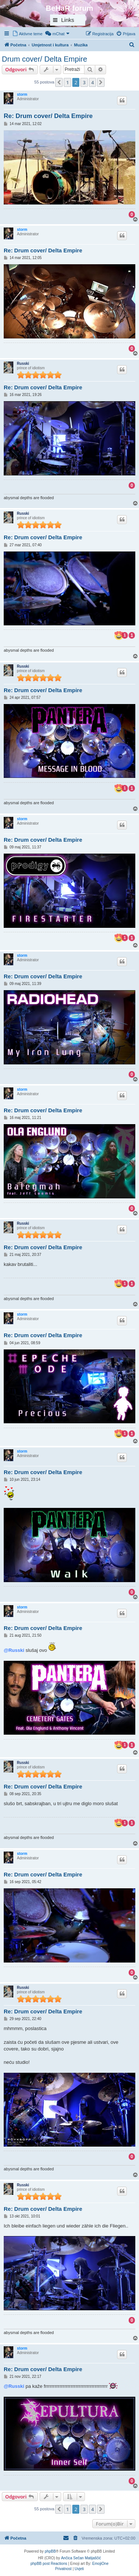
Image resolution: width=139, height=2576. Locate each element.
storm (22, 94)
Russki (23, 363)
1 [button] (67, 82)
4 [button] (92, 82)
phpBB (50, 2551)
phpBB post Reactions (48, 2564)
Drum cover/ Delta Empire (44, 59)
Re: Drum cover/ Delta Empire (48, 116)
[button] (59, 82)
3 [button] (84, 82)
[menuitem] (27, 33)
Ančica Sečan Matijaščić (81, 2558)
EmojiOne (100, 2564)
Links (67, 20)
